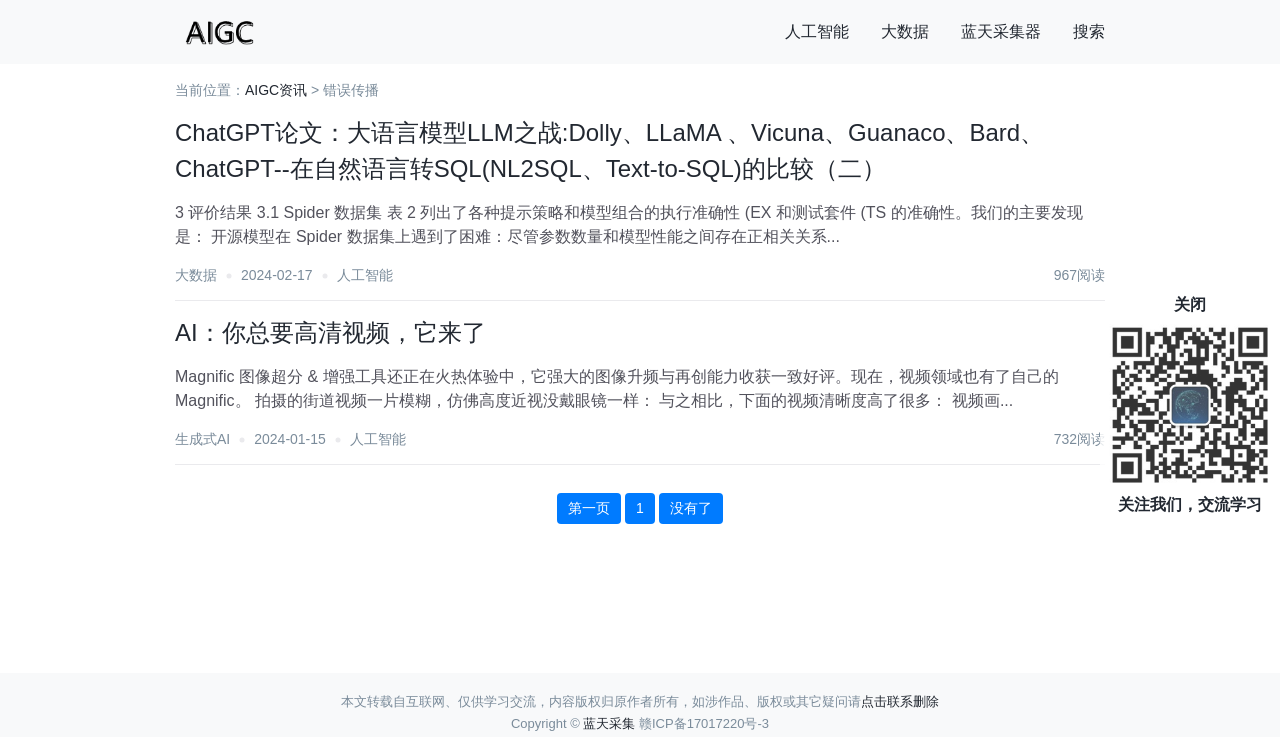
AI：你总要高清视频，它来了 (330, 332)
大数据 (905, 31)
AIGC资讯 (276, 90)
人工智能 (817, 31)
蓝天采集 (609, 723)
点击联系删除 (900, 701)
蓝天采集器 (1001, 31)
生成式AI (202, 439)
